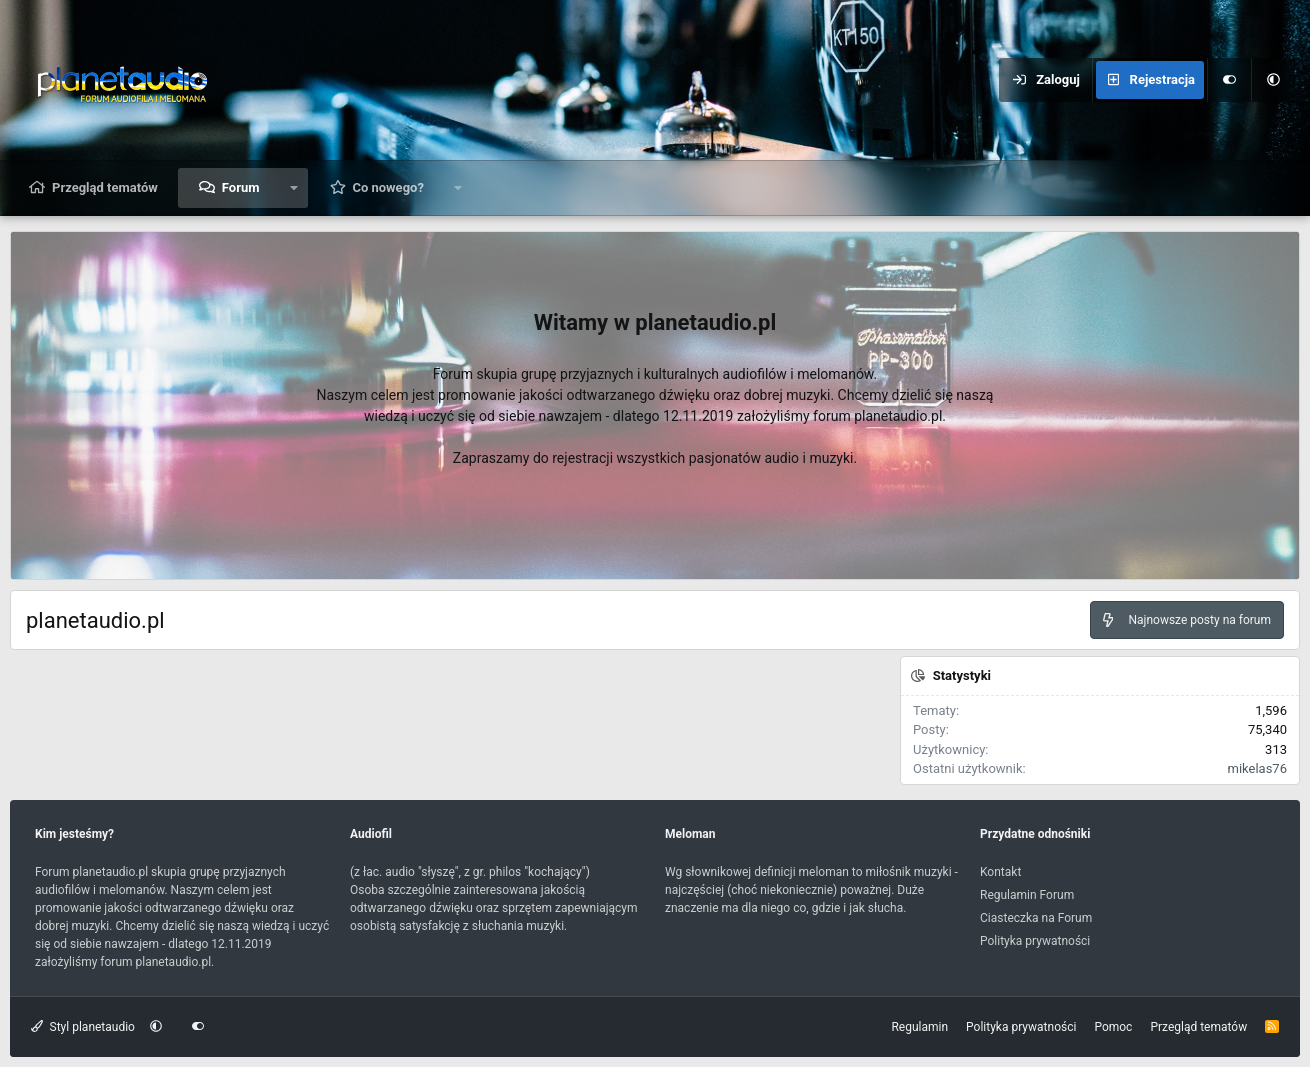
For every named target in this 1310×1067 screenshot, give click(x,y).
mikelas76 (1257, 768)
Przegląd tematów (105, 187)
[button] (1273, 80)
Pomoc (1113, 1027)
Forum (241, 187)
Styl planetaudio (83, 1027)
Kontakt (1000, 872)
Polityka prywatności (1035, 941)
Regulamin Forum (1027, 895)
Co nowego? (388, 187)
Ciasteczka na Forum (1036, 918)
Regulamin (919, 1027)
